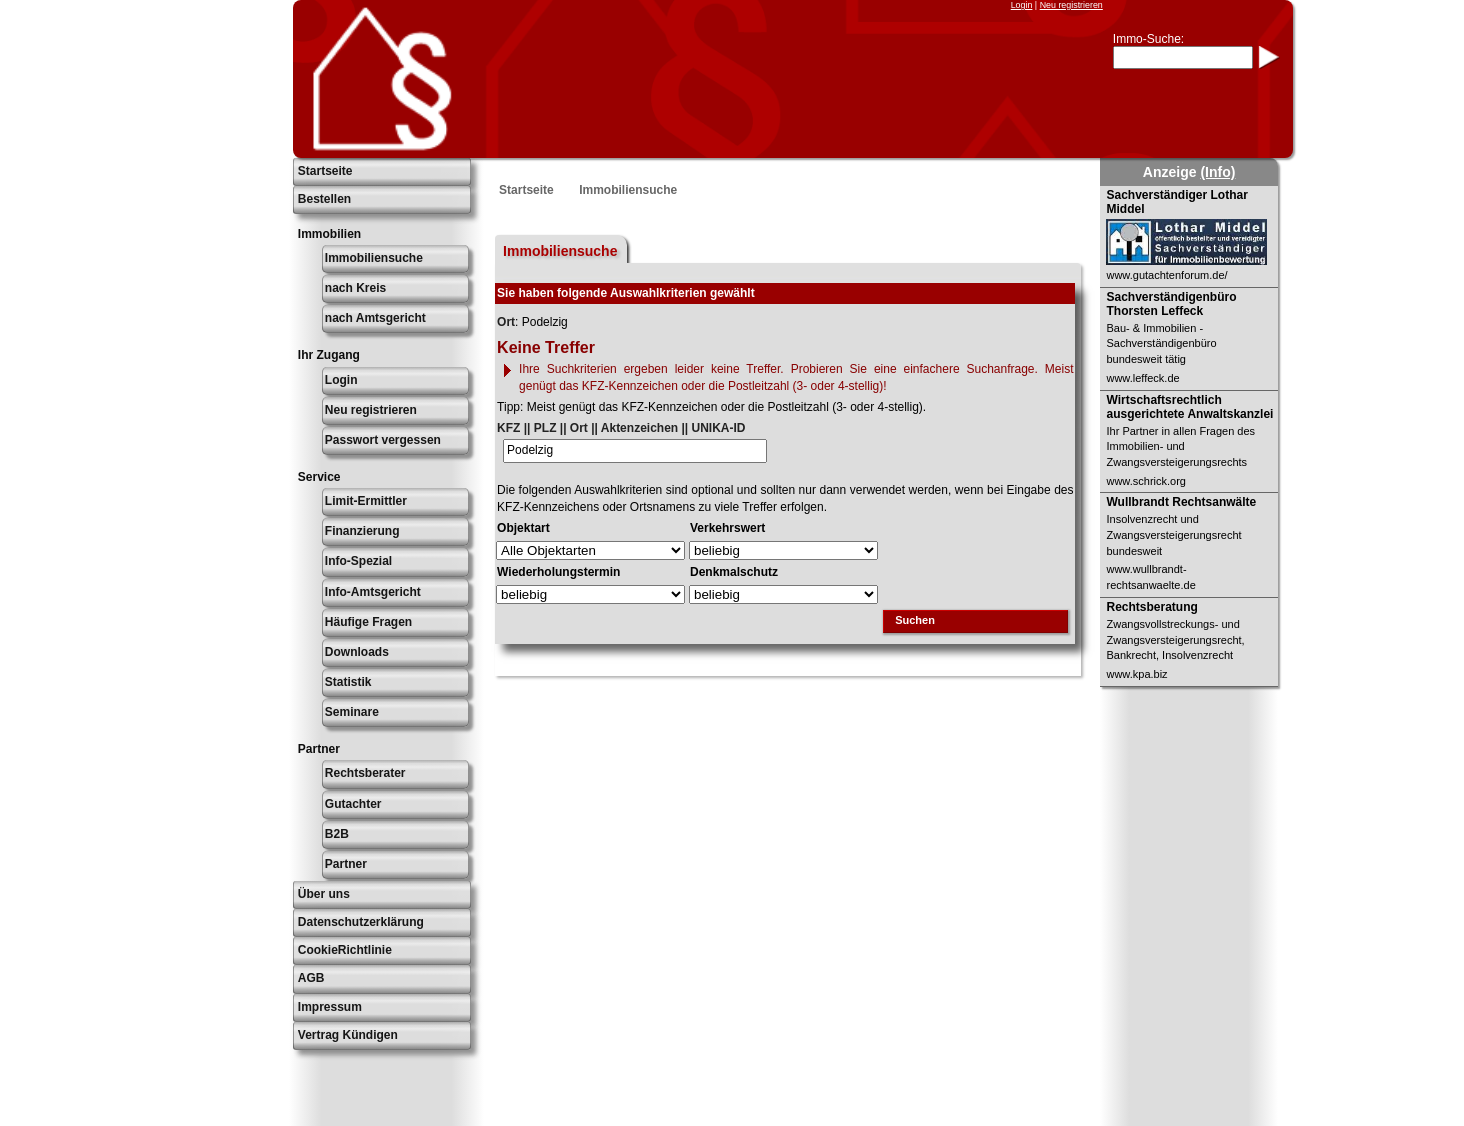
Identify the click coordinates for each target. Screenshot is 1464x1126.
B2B (337, 834)
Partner (346, 864)
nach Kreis (355, 288)
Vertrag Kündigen (348, 1035)
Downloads (357, 652)
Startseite (325, 171)
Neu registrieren (1071, 5)
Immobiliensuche (374, 258)
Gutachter (353, 804)
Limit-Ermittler (366, 501)
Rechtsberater (365, 773)
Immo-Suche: (1148, 39)
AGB (311, 978)
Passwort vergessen (383, 440)
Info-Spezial (358, 561)
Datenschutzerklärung (361, 922)
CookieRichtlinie (345, 950)
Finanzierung (362, 531)
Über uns (324, 894)
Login (1022, 5)
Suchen (915, 620)
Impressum (330, 1007)
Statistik (348, 682)
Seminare (352, 712)
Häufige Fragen (368, 622)
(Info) (1217, 172)
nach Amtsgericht (375, 318)
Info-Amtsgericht (373, 592)
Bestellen (324, 199)
